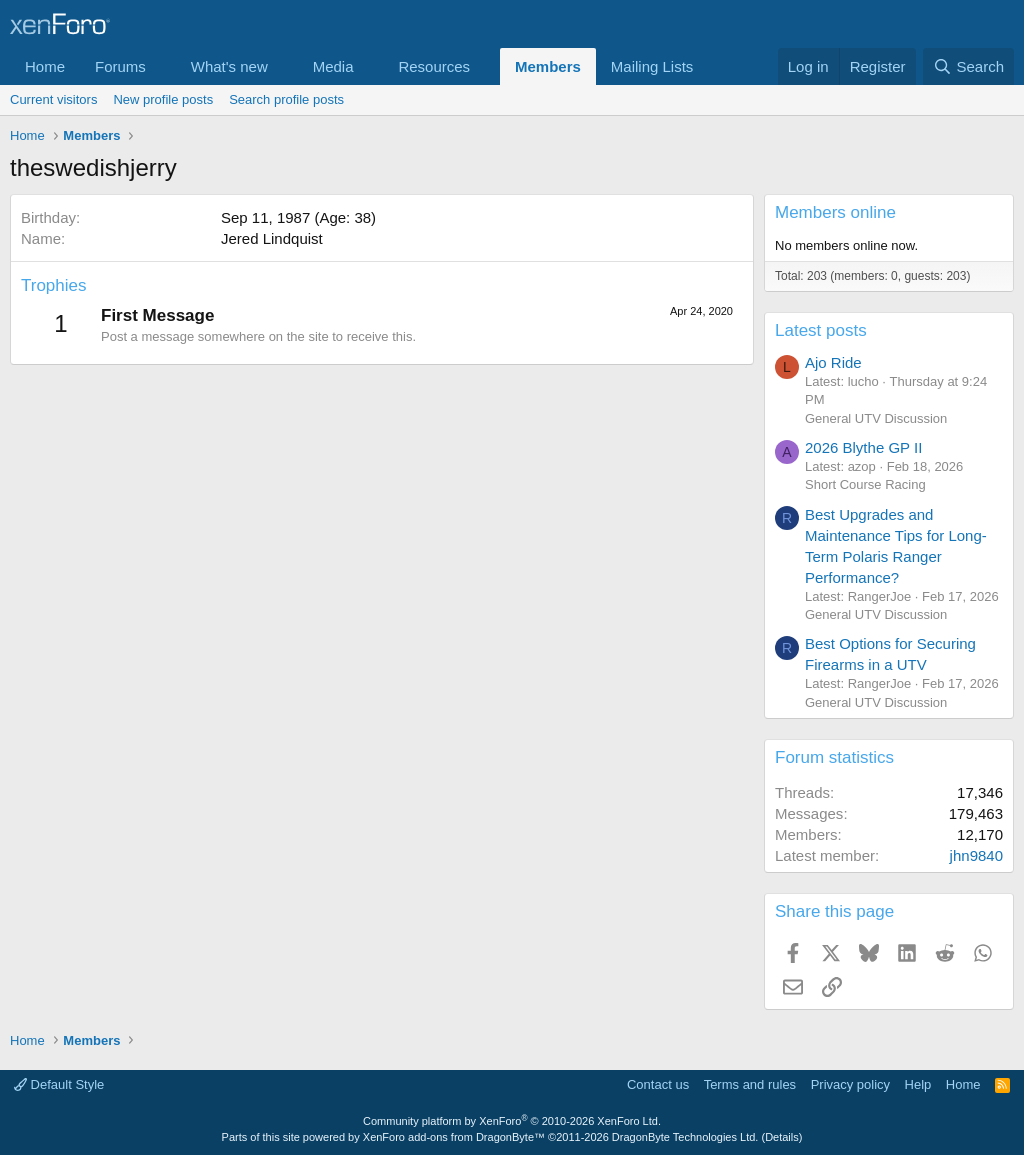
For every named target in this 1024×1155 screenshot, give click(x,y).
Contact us (658, 1084)
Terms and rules (750, 1084)
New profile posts (163, 99)
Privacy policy (850, 1084)
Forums (120, 66)
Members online (835, 212)
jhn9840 (976, 855)
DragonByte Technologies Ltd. (685, 1137)
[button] (162, 66)
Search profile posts (286, 99)
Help (918, 1084)
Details (782, 1137)
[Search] (968, 66)
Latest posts (821, 330)
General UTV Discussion (876, 418)
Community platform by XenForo (512, 1121)
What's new (229, 66)
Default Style (59, 1084)
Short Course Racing (865, 484)
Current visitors (53, 99)
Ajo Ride (833, 362)
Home (45, 66)
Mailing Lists (652, 66)
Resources (434, 66)
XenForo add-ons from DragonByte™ (454, 1137)
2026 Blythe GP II (863, 447)
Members (548, 66)
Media (333, 66)
